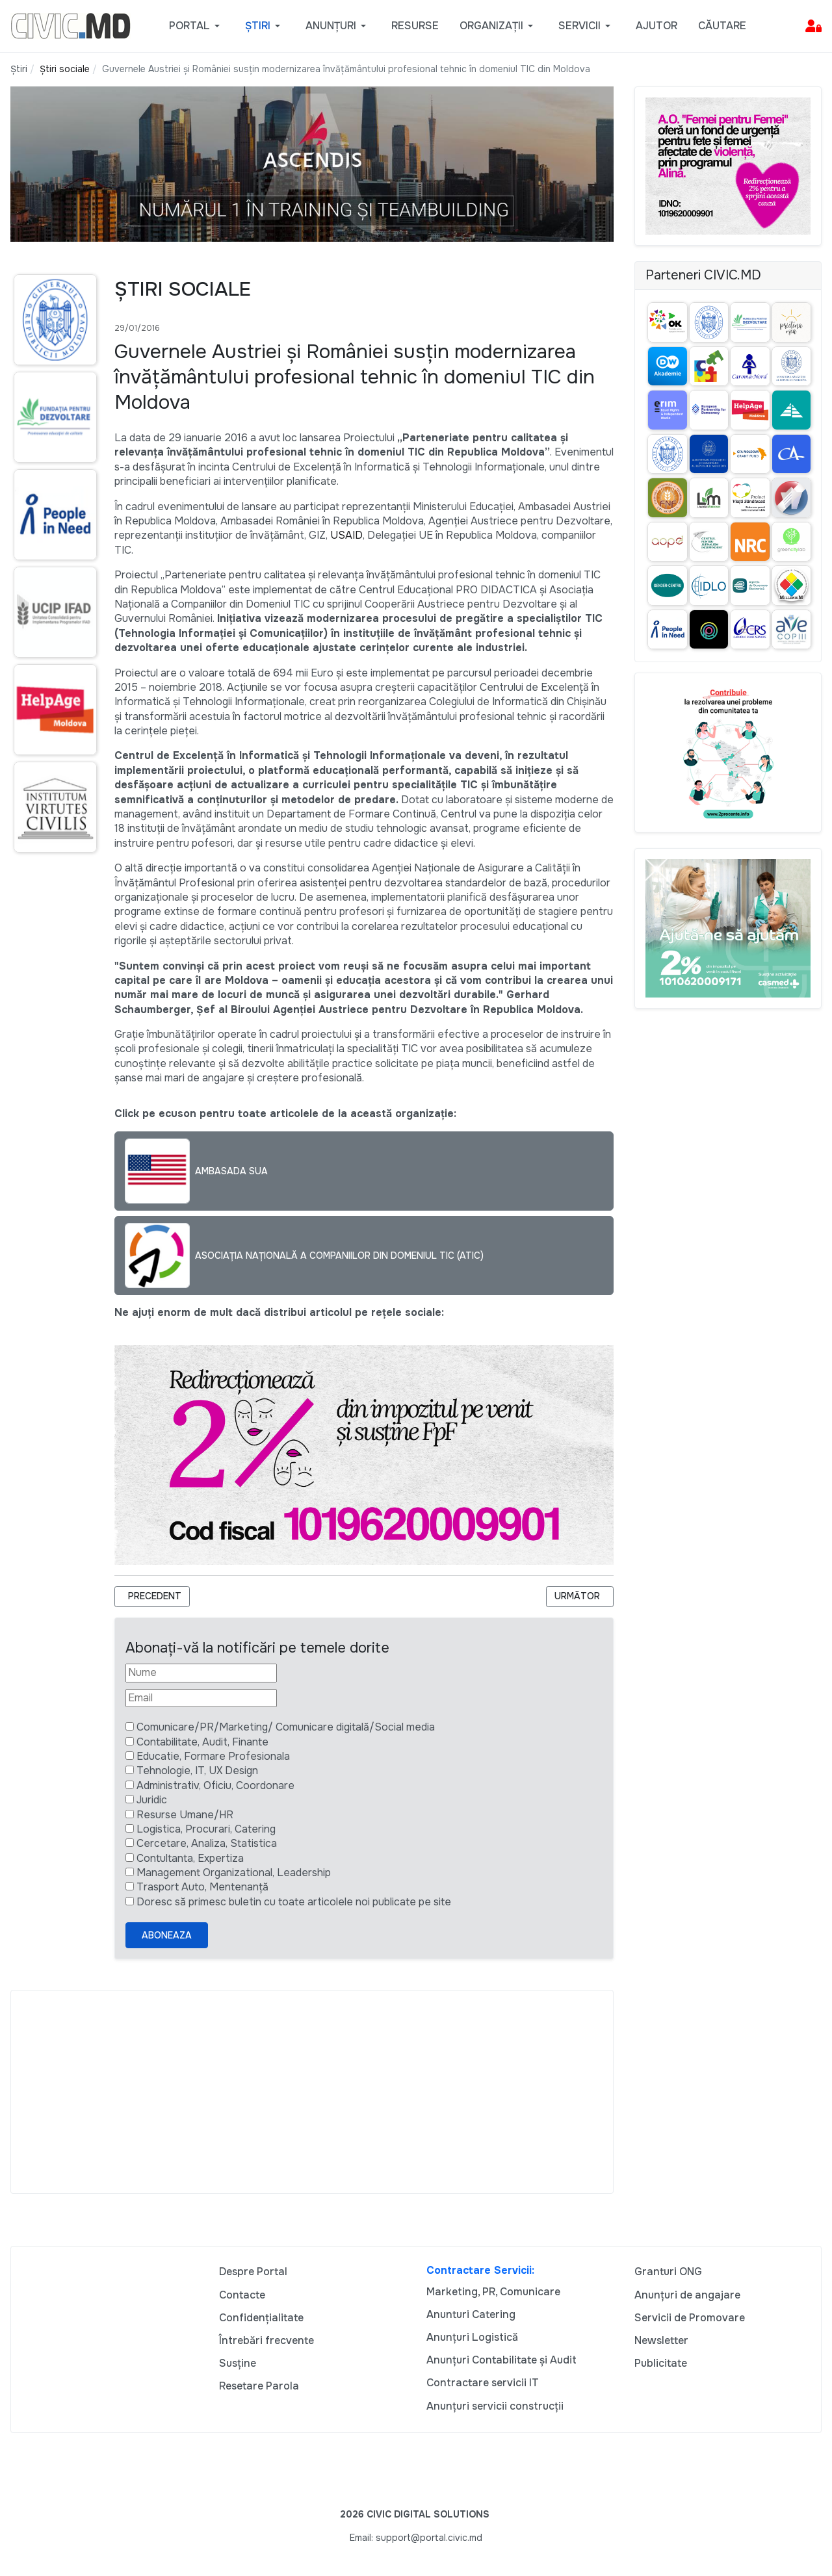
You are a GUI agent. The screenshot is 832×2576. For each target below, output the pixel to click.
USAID (346, 535)
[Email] (201, 1698)
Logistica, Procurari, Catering (206, 1829)
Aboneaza (167, 1935)
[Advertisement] (312, 2092)
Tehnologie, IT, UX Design (197, 1770)
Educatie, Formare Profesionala (213, 1756)
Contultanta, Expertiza (190, 1858)
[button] (197, 26)
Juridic (151, 1800)
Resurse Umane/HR (184, 1815)
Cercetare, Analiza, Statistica (206, 1843)
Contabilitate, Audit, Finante (202, 1742)
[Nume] (201, 1673)
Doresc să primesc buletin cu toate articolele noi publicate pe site (293, 1902)
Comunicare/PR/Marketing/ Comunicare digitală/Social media (285, 1727)
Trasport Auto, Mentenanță (202, 1887)
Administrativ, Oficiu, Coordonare (215, 1785)
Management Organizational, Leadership (233, 1872)
